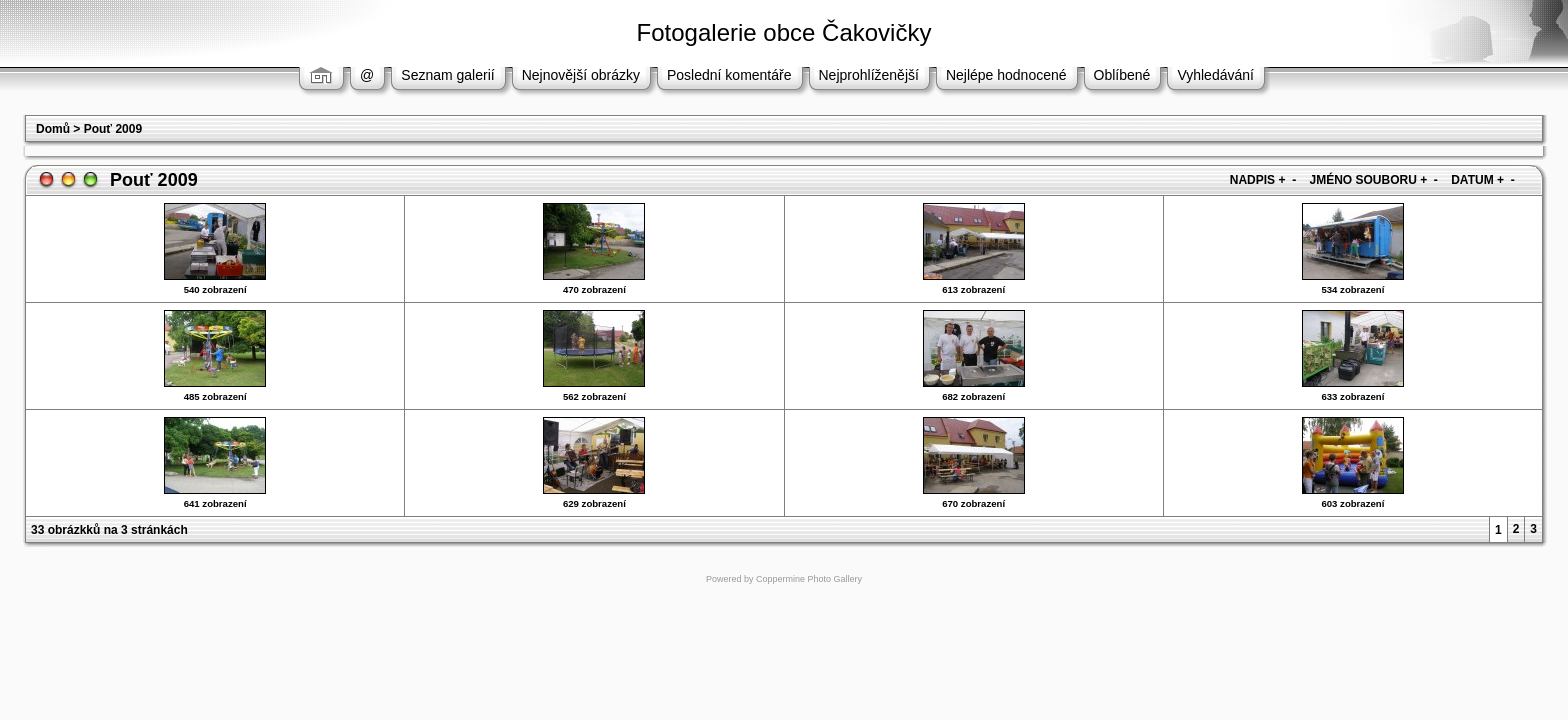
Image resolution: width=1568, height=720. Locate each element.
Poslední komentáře (729, 75)
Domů (53, 129)
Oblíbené (1122, 75)
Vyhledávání (1215, 75)
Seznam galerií (447, 75)
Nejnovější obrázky (581, 75)
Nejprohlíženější (869, 75)
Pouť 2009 (113, 129)
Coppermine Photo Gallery (809, 579)
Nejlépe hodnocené (1006, 75)
